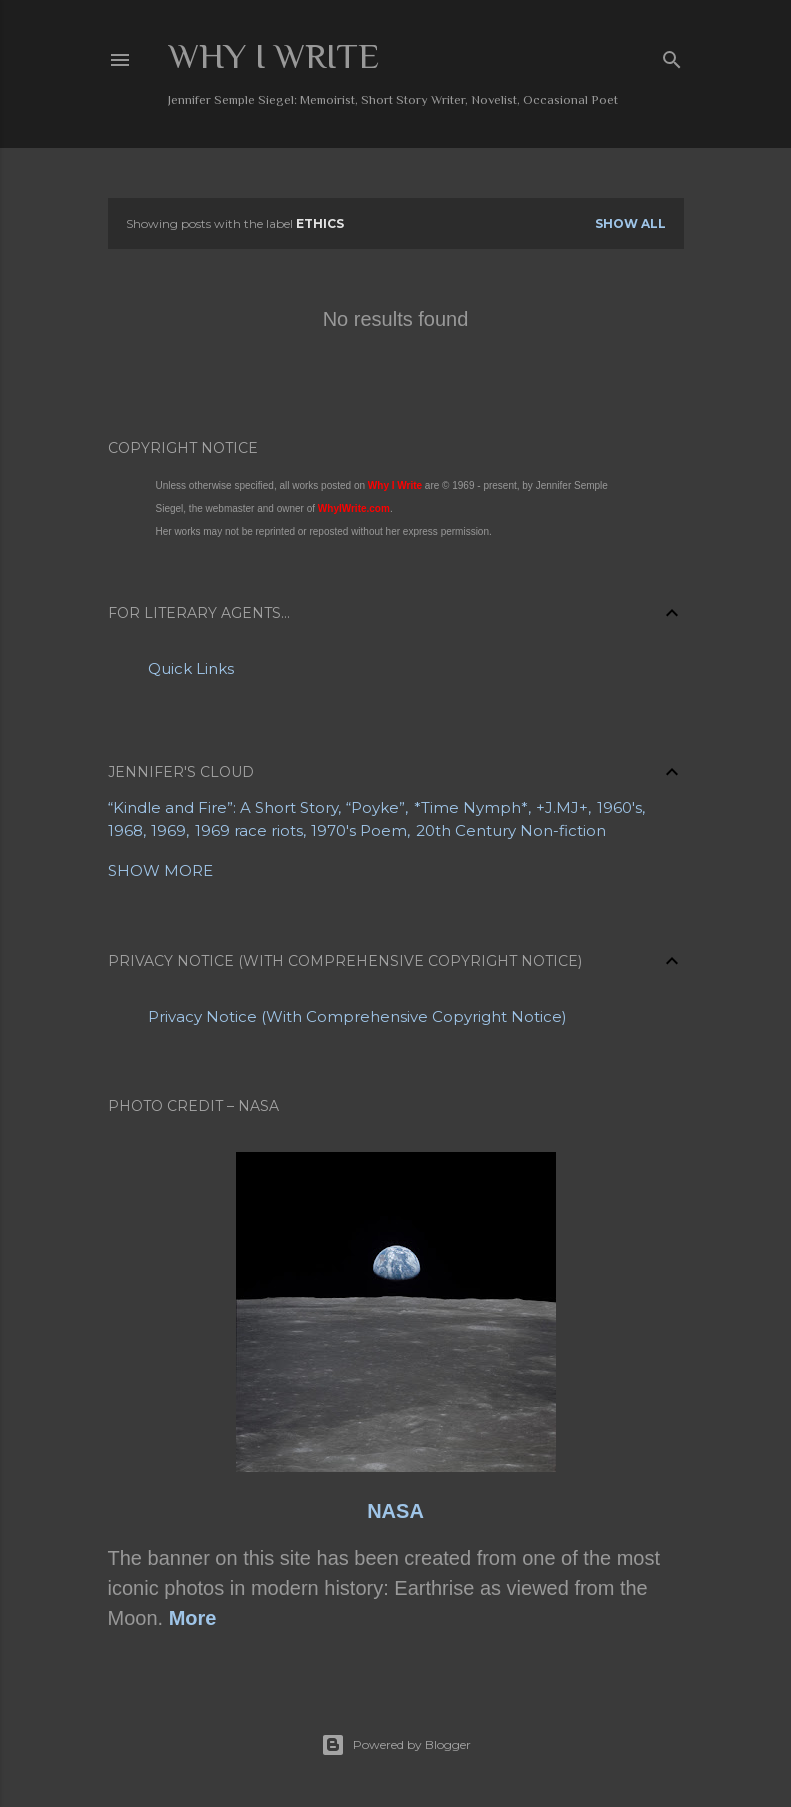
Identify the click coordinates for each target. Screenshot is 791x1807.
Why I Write (273, 56)
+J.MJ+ (562, 807)
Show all (630, 223)
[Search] (672, 56)
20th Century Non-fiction (511, 830)
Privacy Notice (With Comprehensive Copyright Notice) (357, 1016)
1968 (125, 830)
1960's (619, 807)
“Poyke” (375, 807)
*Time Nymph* (471, 807)
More (193, 1618)
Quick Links (191, 668)
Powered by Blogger (396, 1745)
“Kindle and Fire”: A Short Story (223, 807)
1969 (168, 830)
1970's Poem (359, 830)
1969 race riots (249, 830)
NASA (395, 1511)
